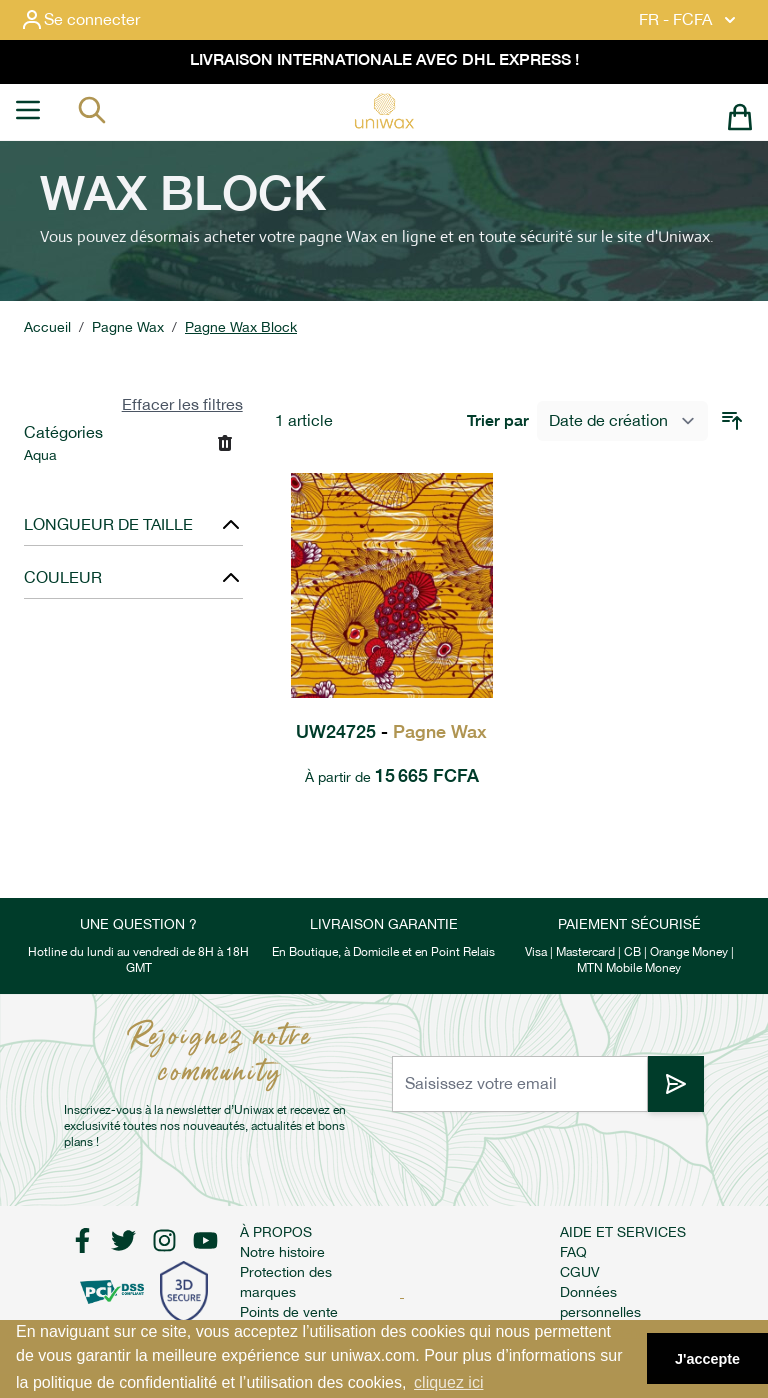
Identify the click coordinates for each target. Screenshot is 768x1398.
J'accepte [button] (707, 1359)
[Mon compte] (96, 20)
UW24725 (391, 731)
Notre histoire (282, 1252)
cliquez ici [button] (448, 1382)
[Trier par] (622, 421)
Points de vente (289, 1312)
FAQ (573, 1252)
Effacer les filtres (182, 404)
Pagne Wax (128, 327)
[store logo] (384, 111)
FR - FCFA (689, 20)
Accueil (47, 327)
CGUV (580, 1272)
